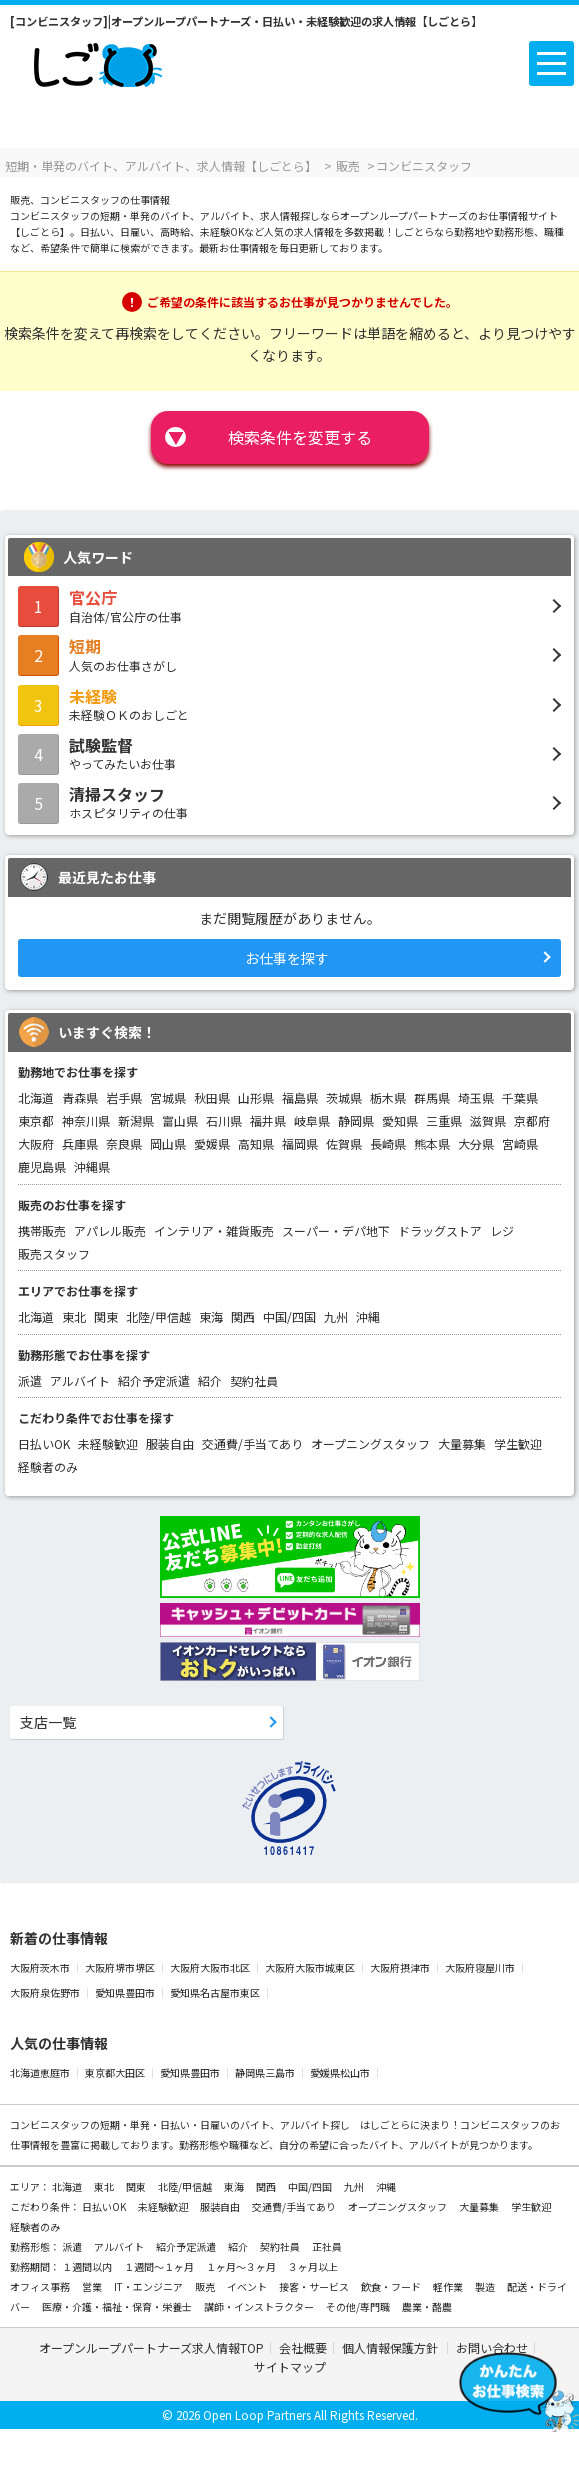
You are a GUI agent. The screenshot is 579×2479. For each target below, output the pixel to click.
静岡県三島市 (266, 2072)
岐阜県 (312, 1120)
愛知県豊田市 (126, 1992)
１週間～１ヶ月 (160, 2266)
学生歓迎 (518, 1443)
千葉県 (520, 1097)
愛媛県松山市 (341, 2072)
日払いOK (44, 1443)
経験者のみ (48, 1466)
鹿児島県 (42, 1166)
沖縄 (368, 1316)
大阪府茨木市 (41, 1967)
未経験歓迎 (108, 1443)
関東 (106, 1316)
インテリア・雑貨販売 (214, 1230)
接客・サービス (315, 2286)
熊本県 (432, 1143)
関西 (243, 1316)
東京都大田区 (116, 2072)
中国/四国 (289, 1316)
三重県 (444, 1120)
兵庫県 (80, 1143)
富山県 (180, 1120)
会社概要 (303, 2347)
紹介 (210, 1380)
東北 (74, 1316)
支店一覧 (48, 1722)
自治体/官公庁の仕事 (289, 605)
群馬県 (432, 1097)
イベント (248, 2286)
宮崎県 (520, 1143)
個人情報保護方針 (391, 2347)
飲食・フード (392, 2286)
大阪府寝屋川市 (481, 1967)
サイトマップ (290, 2366)
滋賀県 (488, 1120)
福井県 (268, 1120)
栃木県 (388, 1097)
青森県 (80, 1097)
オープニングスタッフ (370, 1443)
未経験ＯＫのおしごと (289, 704)
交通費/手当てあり (252, 1443)
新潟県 (136, 1120)
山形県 (256, 1097)
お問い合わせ (492, 2347)
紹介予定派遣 (154, 1380)
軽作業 (449, 2286)
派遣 (30, 1380)
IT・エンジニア (149, 2286)
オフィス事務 (41, 2286)
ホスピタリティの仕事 (289, 802)
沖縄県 (92, 1166)
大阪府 (36, 1143)
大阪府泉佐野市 (46, 1992)
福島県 (300, 1097)
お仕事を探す (287, 958)
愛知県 (400, 1120)
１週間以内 (88, 2266)
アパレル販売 (110, 1230)
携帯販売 (42, 1230)
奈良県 (124, 1143)
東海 (211, 1316)
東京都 (36, 1120)
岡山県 (168, 1143)
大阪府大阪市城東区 (311, 1967)
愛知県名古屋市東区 (216, 1992)
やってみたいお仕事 (289, 753)
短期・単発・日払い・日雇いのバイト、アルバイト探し (225, 2124)
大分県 (476, 1143)
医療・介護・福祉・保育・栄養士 (118, 2306)
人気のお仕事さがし (289, 654)
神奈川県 (86, 1120)
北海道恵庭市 (41, 2072)
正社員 (327, 2246)
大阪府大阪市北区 (211, 1967)
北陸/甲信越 (158, 1316)
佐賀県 (344, 1143)
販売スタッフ (54, 1253)
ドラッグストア (440, 1230)
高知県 (256, 1143)
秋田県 (212, 1097)
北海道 (36, 1097)
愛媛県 (212, 1143)
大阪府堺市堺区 (121, 1967)
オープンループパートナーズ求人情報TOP (151, 2347)
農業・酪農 (427, 2306)
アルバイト (80, 1380)
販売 (206, 2286)
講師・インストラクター (260, 2306)
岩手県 (124, 1097)
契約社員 (254, 1380)
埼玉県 (476, 1097)
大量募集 (462, 1443)
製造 (486, 2286)
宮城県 (168, 1097)
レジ (502, 1230)
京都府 (532, 1120)
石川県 (224, 1120)
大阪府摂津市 (401, 1967)
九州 (336, 1316)
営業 (93, 2286)
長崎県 (388, 1143)
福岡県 (300, 1143)
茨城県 (344, 1097)
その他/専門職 (359, 2306)
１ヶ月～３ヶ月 (242, 2266)
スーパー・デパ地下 (336, 1230)
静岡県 (356, 1120)
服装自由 (170, 1443)
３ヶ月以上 (313, 2266)
